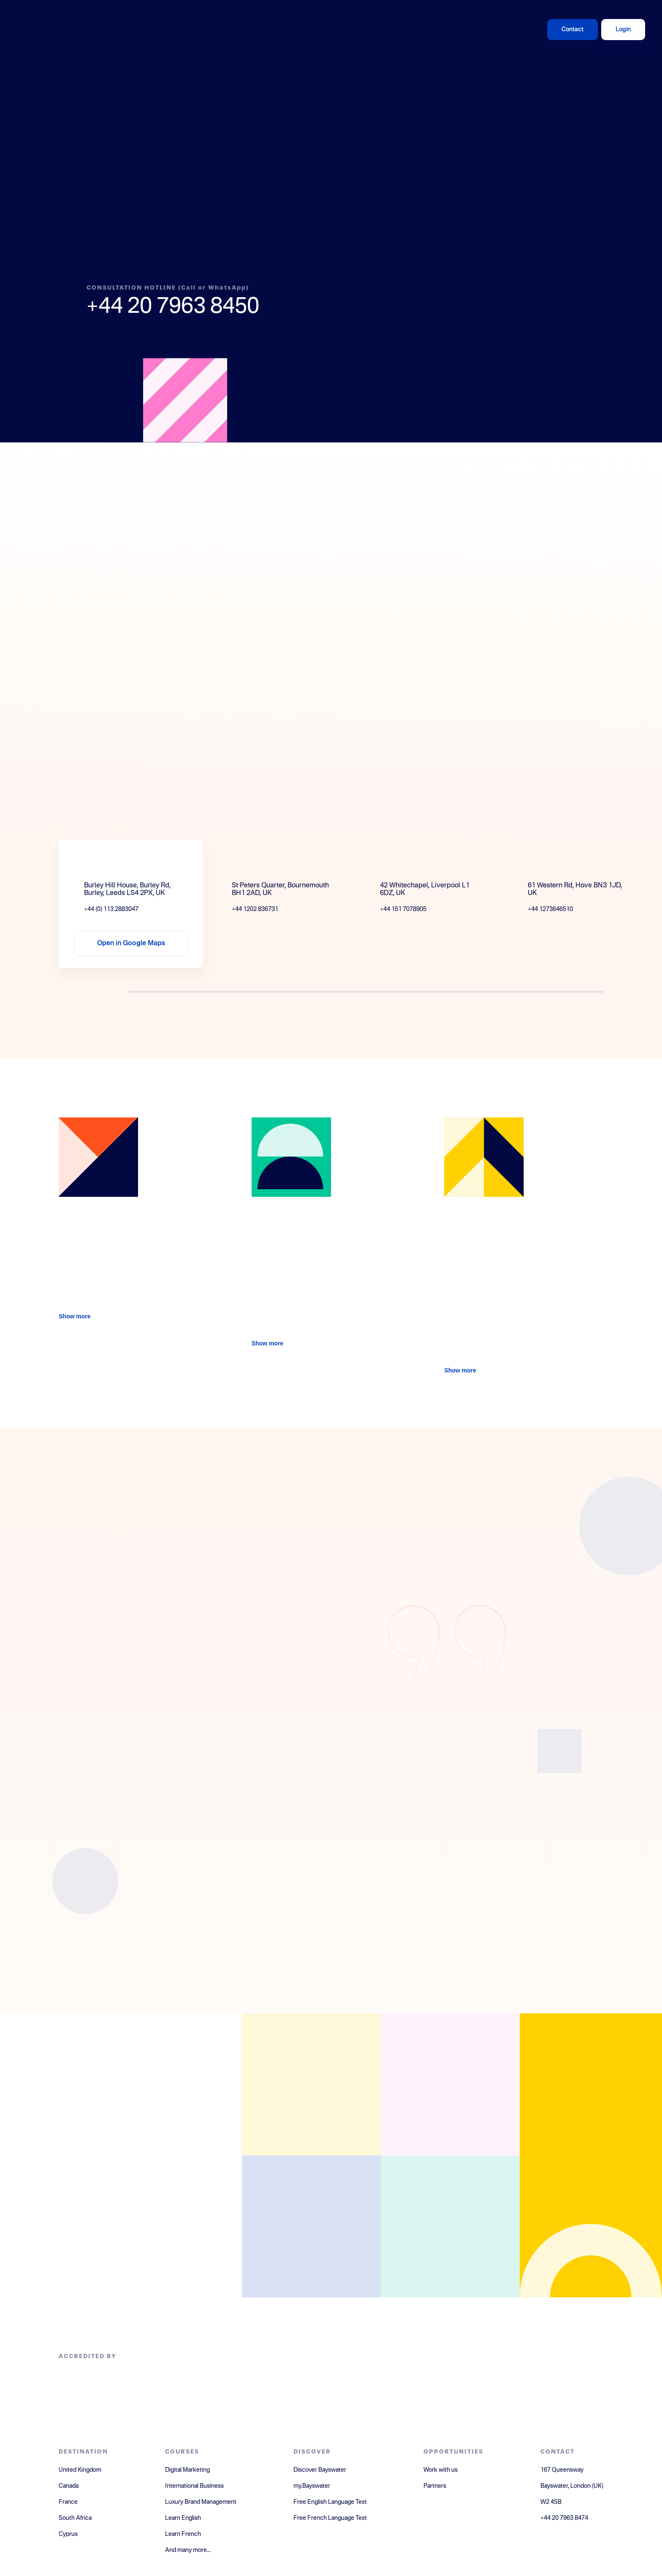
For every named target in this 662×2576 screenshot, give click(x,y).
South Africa (75, 2518)
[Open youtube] (450, 2227)
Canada (69, 2486)
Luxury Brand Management (200, 2502)
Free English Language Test (330, 2502)
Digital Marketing (187, 2470)
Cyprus (68, 2534)
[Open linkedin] (450, 2084)
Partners (434, 2486)
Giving (363, 29)
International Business (194, 2486)
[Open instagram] (311, 2227)
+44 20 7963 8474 (564, 2518)
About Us (413, 29)
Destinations (258, 29)
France (68, 2502)
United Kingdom (80, 2470)
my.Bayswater (311, 2486)
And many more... (188, 2550)
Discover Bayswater (319, 2470)
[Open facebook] (311, 2084)
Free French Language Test (330, 2518)
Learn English (183, 2518)
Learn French (183, 2534)
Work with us (440, 2470)
